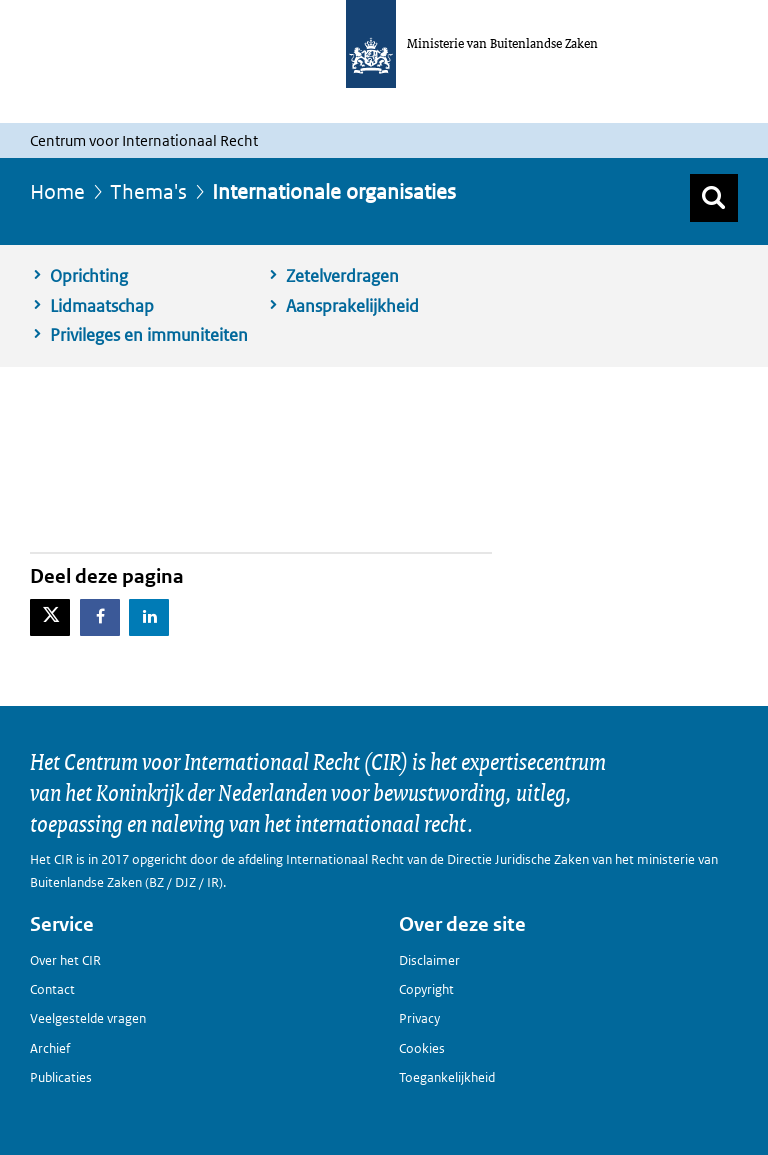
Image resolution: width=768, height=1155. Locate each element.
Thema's (148, 192)
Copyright (426, 989)
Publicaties (61, 1077)
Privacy (419, 1018)
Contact (52, 989)
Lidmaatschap (102, 306)
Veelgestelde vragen (88, 1018)
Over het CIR (65, 960)
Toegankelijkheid (447, 1077)
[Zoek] (714, 198)
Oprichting (89, 276)
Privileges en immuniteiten (149, 335)
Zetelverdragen (342, 276)
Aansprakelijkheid (352, 306)
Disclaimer (429, 960)
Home (57, 192)
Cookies (422, 1048)
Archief (50, 1048)
